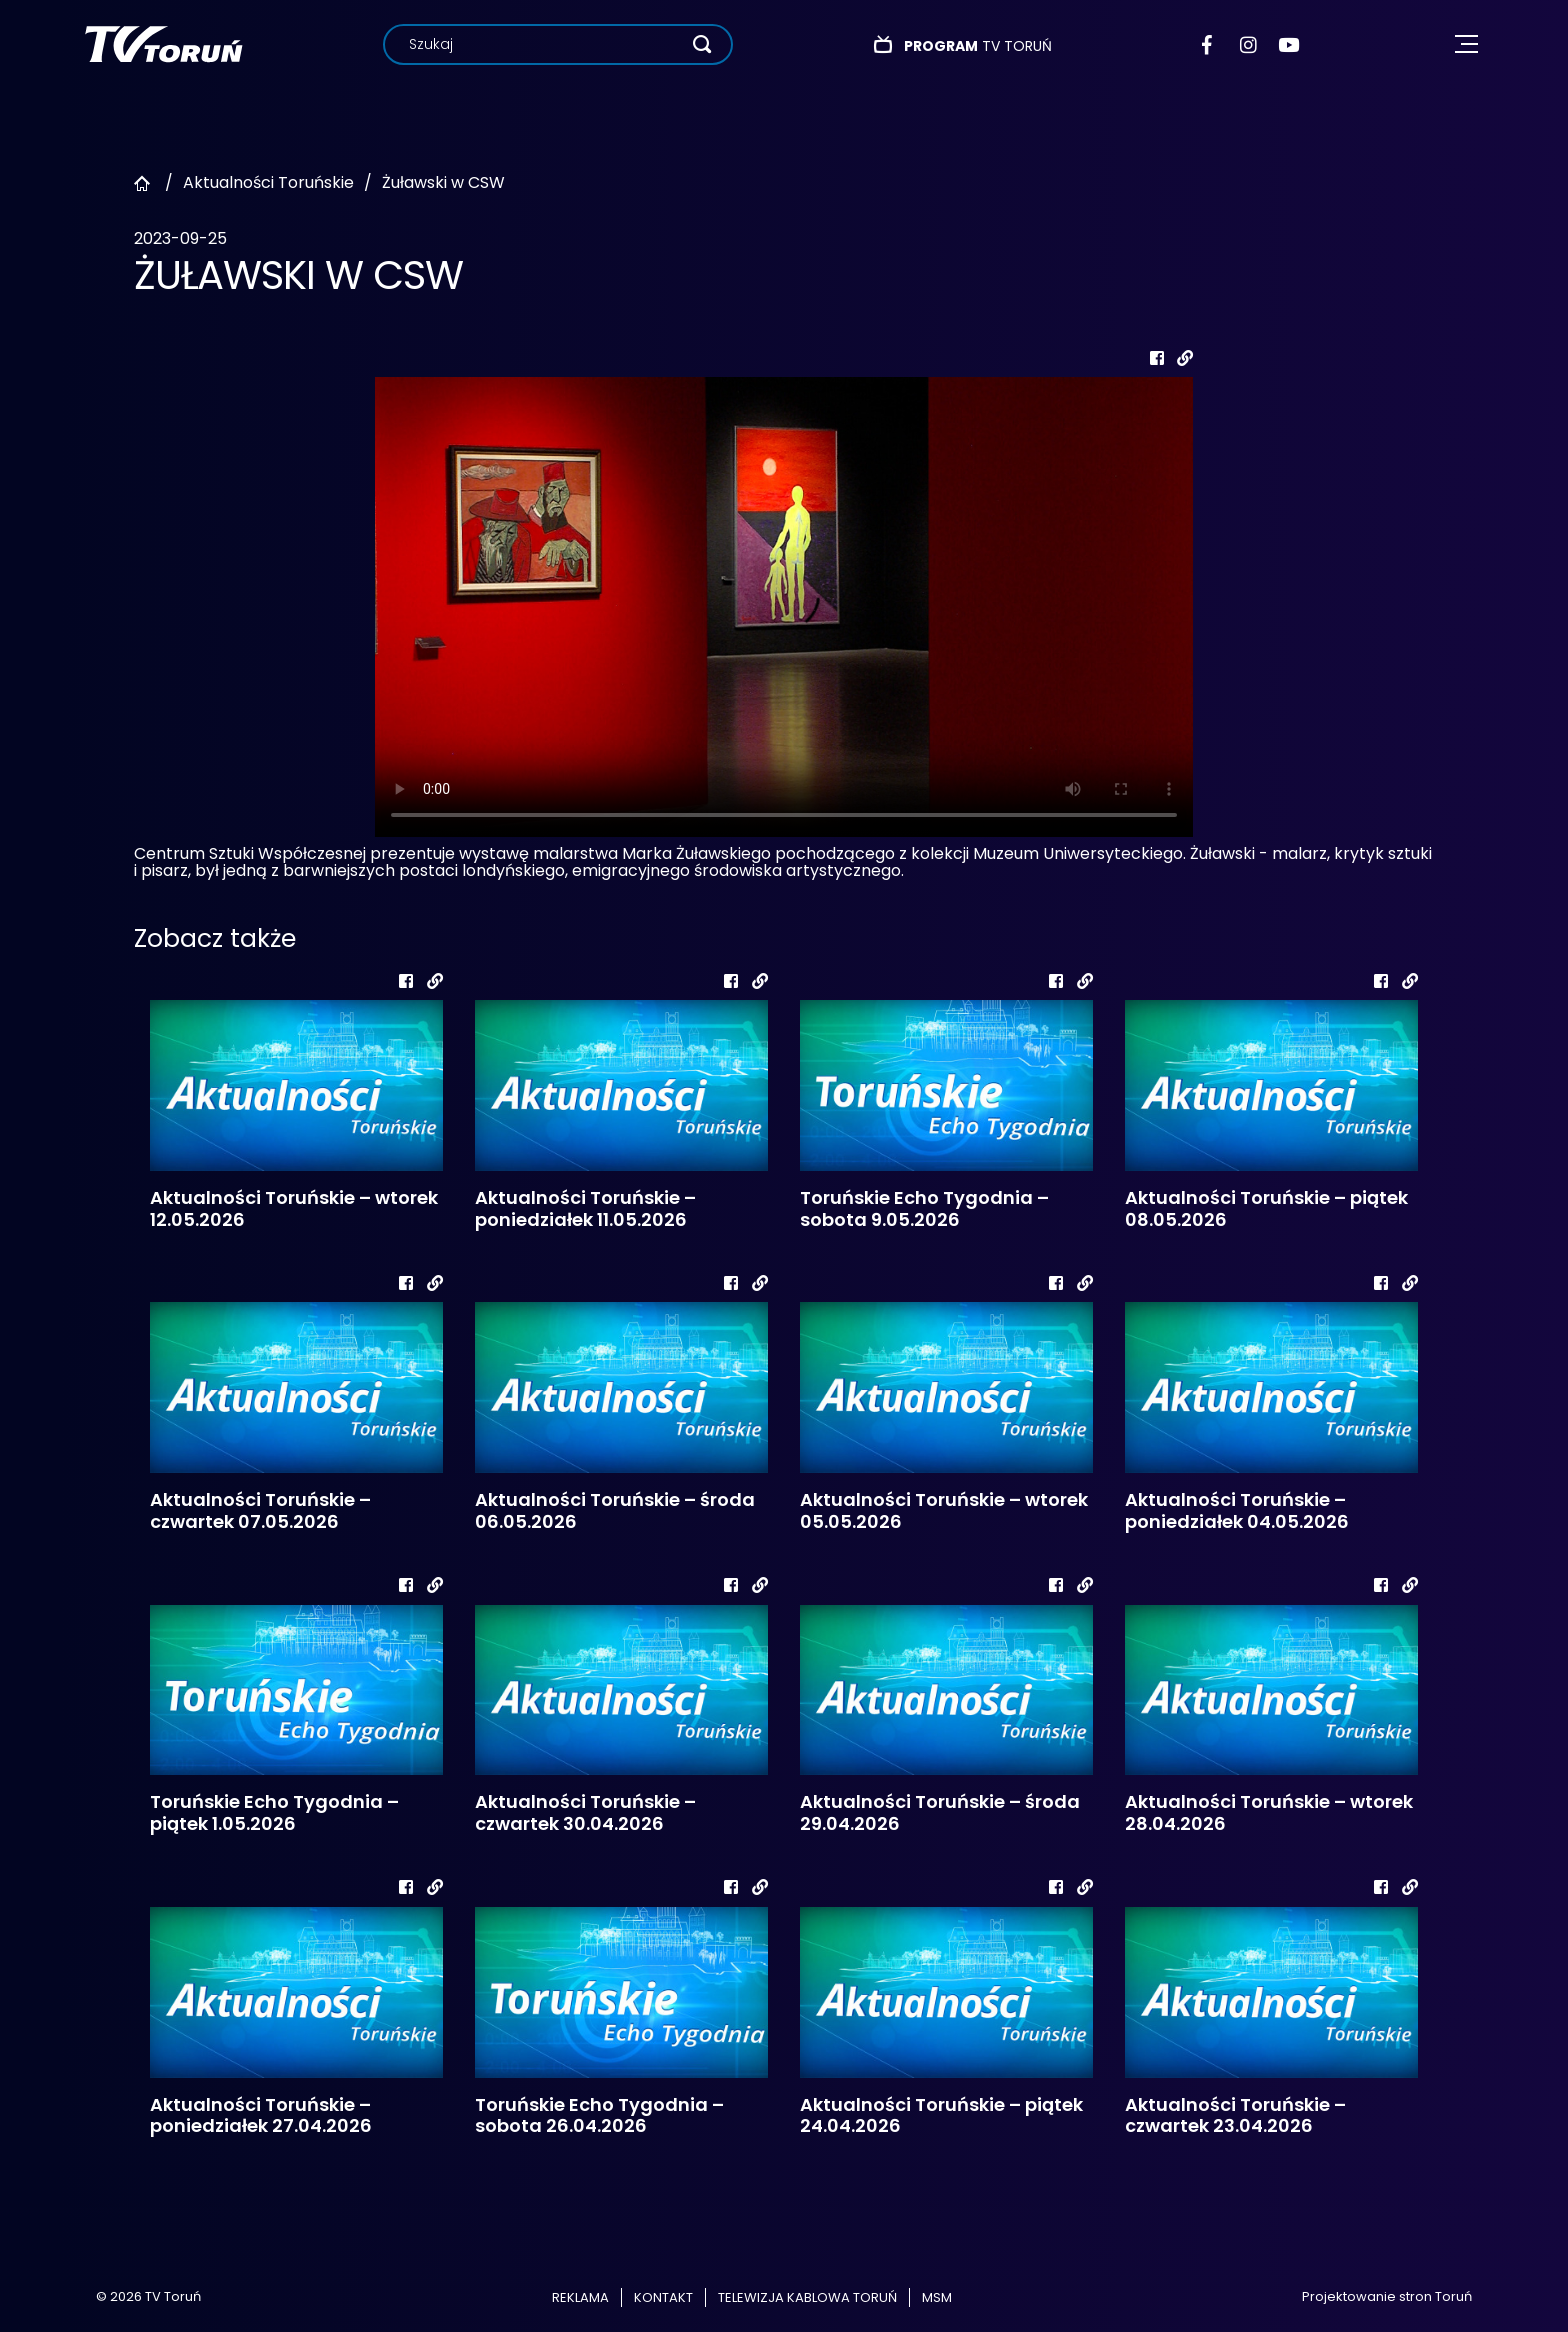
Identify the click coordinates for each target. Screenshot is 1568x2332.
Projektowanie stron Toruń (1387, 2296)
